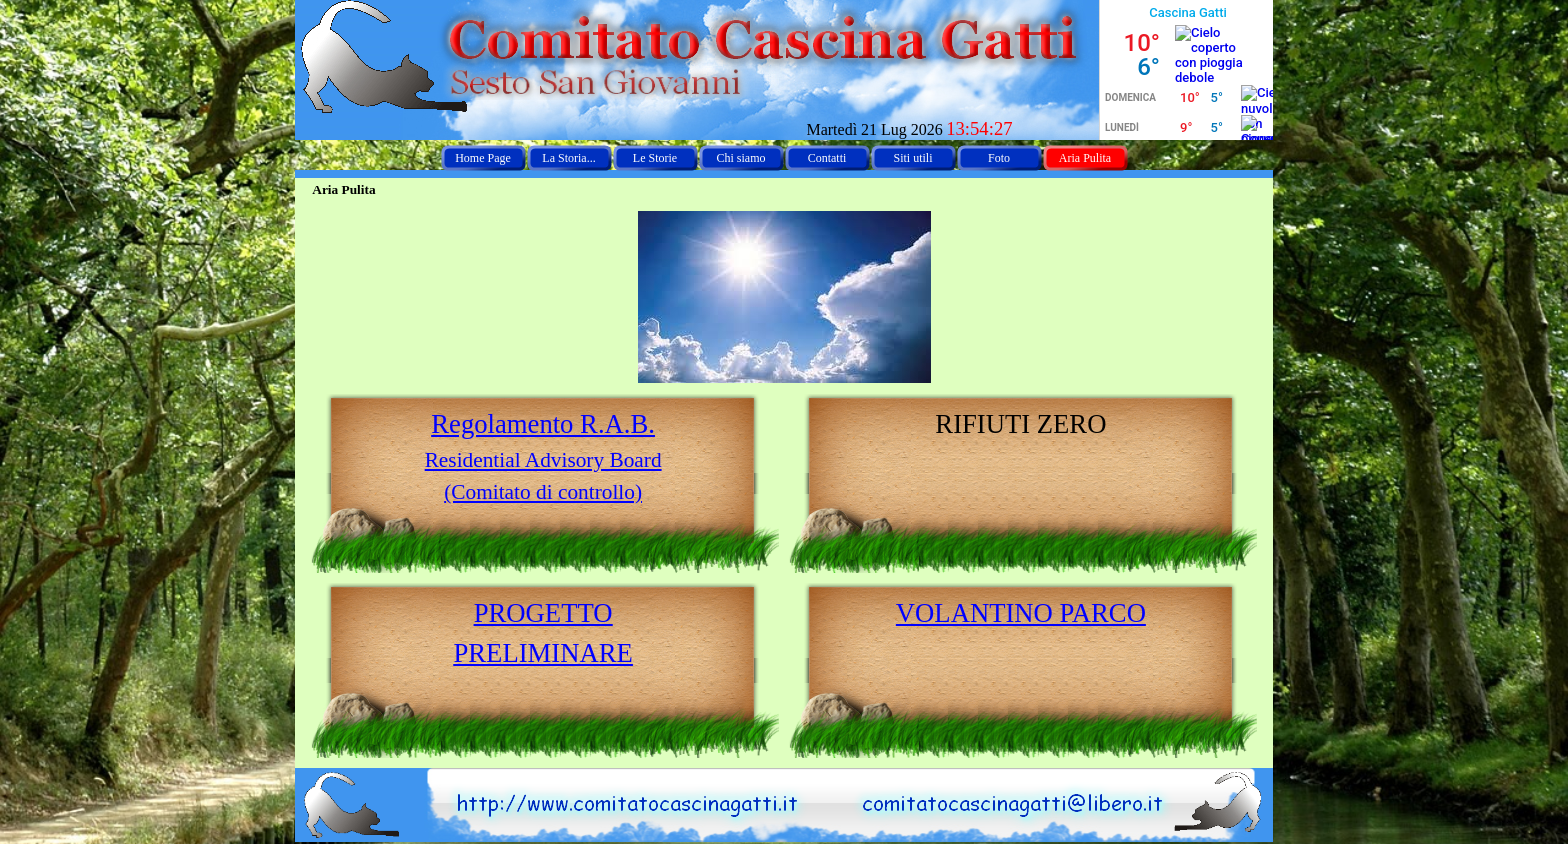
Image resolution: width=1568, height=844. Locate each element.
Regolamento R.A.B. (543, 424)
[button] (1017, 777)
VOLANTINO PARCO (1021, 613)
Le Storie (655, 158)
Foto (999, 158)
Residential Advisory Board (543, 460)
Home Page (483, 158)
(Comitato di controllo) (543, 492)
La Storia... (568, 158)
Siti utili (912, 158)
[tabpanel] (543, 456)
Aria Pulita (1085, 158)
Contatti (827, 158)
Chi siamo (740, 158)
